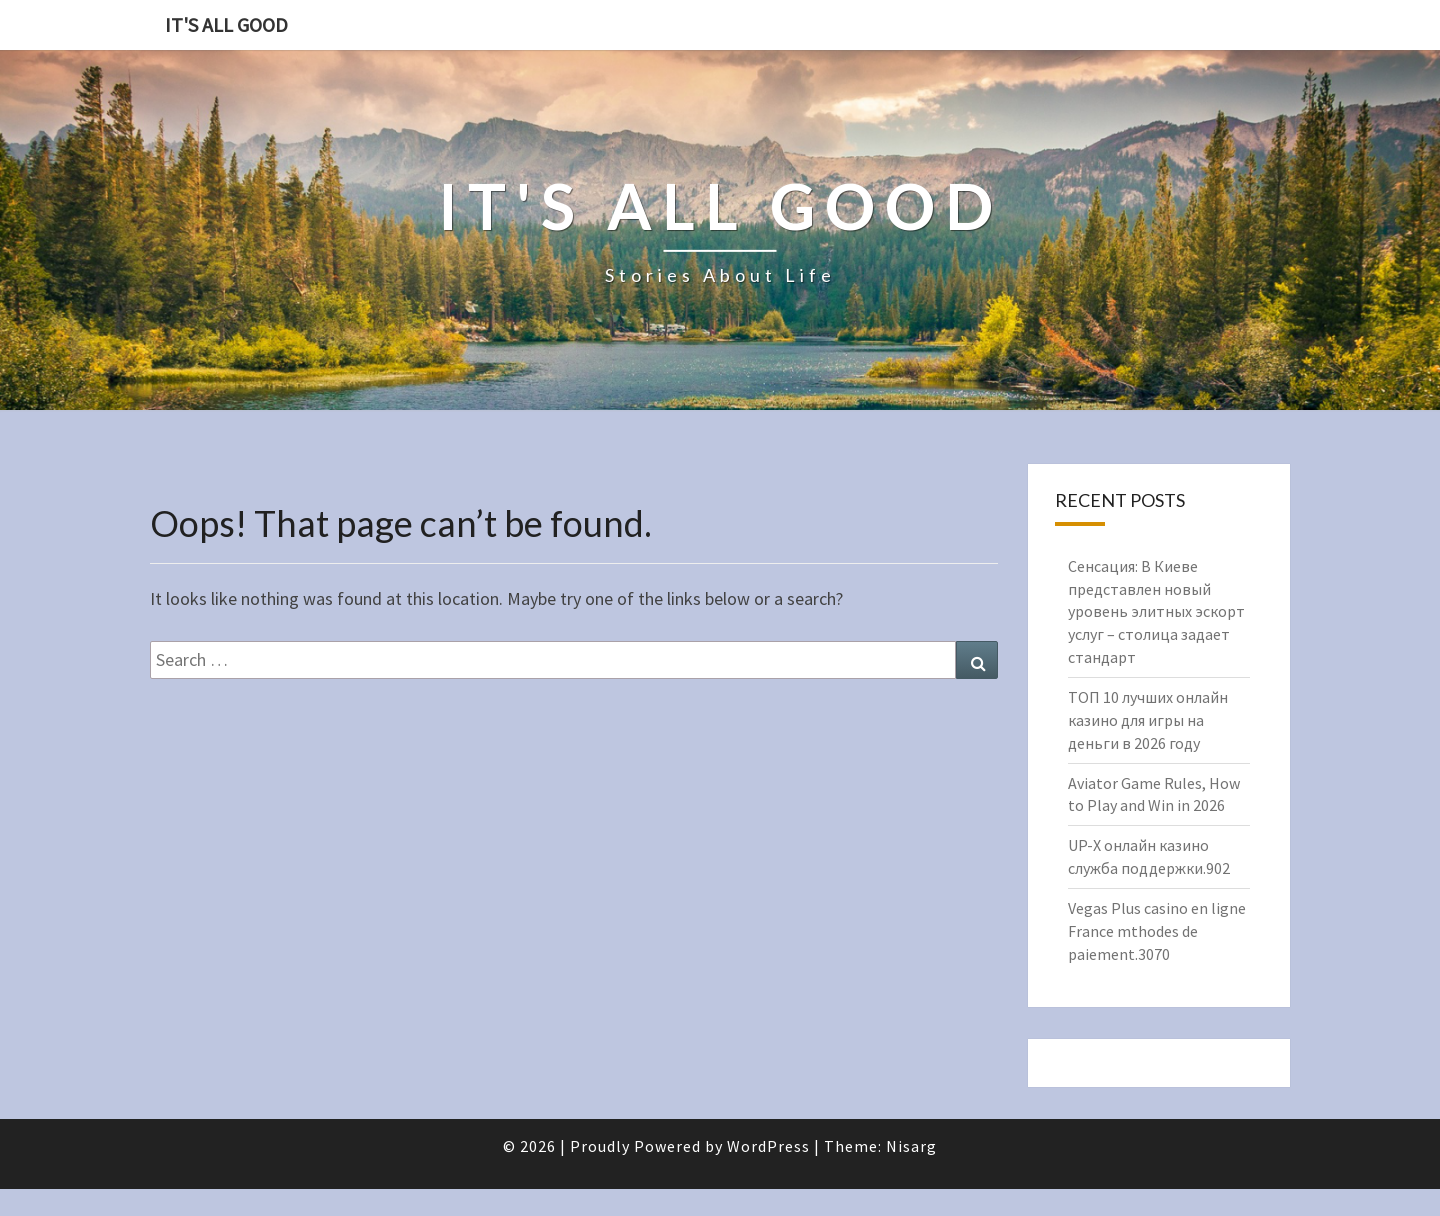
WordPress (768, 1146)
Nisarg (911, 1146)
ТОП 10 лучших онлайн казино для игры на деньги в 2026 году (1148, 720)
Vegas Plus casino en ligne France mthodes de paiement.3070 (1157, 931)
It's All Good (226, 24)
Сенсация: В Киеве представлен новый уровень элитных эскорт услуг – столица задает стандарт (1156, 611)
